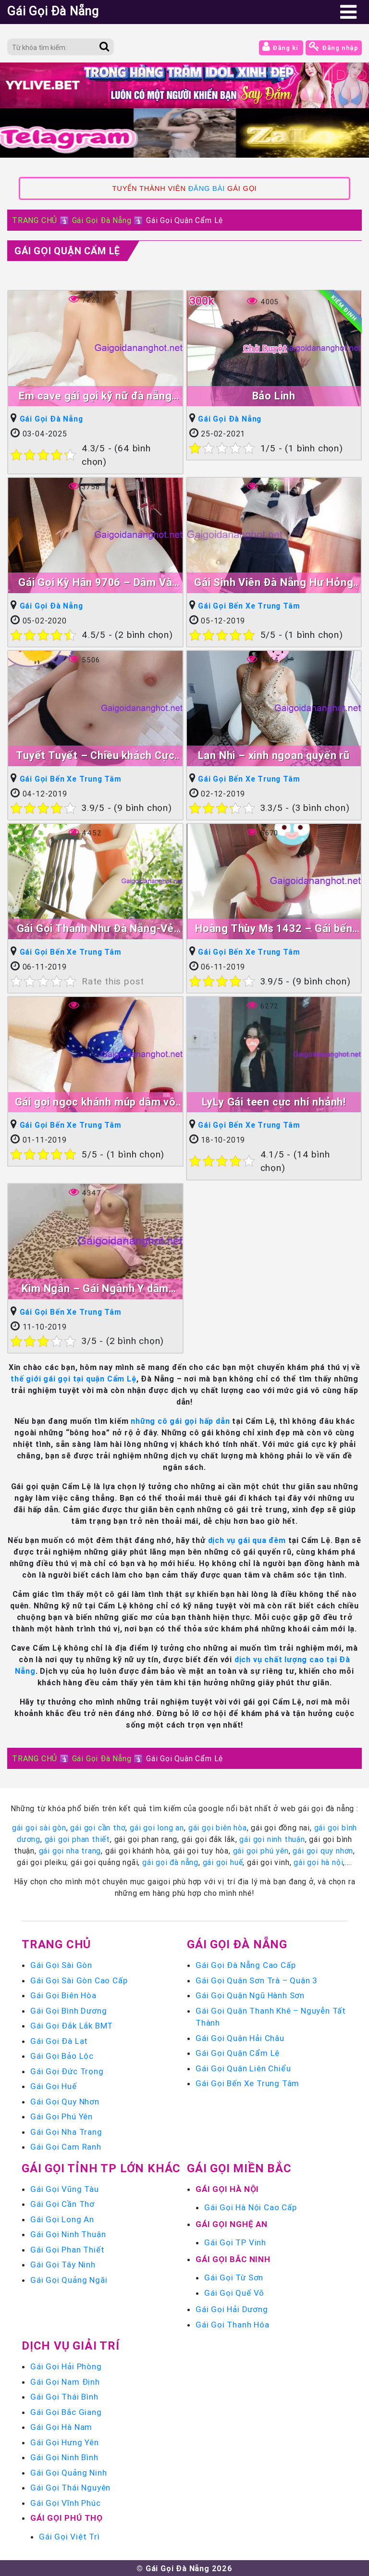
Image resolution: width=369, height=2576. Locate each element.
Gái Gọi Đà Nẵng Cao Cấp (245, 1964)
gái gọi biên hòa (217, 1827)
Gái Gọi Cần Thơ (62, 2203)
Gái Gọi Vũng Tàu (64, 2188)
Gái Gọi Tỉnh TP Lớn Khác (101, 2167)
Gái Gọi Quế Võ (234, 2292)
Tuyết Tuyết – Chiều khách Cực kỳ (95, 756)
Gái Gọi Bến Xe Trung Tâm (249, 605)
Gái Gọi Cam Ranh (65, 2146)
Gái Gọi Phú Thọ (66, 2517)
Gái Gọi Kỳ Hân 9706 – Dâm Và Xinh (95, 583)
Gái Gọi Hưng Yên (64, 2441)
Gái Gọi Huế (53, 2085)
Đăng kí (281, 46)
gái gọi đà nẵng (170, 1862)
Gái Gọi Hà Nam (61, 2426)
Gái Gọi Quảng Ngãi (68, 2279)
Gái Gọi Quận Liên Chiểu (243, 2067)
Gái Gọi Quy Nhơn (64, 2100)
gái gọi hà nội (318, 1862)
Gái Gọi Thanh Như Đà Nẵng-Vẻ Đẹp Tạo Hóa (95, 929)
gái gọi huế (223, 1862)
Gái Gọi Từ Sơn (233, 2277)
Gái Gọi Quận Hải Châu (240, 2037)
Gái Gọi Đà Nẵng (102, 220)
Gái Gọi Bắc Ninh (233, 2258)
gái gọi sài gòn (39, 1827)
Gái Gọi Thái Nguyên (70, 2487)
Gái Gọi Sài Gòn (61, 1964)
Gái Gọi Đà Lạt (59, 2040)
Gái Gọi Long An (62, 2218)
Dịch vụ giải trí (71, 2345)
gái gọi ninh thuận (272, 1838)
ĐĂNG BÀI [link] (206, 188)
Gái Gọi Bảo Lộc (62, 2055)
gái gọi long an (157, 1827)
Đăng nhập (333, 46)
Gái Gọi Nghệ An (232, 2223)
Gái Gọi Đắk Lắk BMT (71, 2025)
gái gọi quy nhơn (323, 1850)
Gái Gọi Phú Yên (61, 2116)
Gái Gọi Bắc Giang (66, 2411)
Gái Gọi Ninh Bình (64, 2457)
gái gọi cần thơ (97, 1827)
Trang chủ (56, 1944)
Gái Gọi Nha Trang (66, 2131)
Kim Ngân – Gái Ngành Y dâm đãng (95, 1289)
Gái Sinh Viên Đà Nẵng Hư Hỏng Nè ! (273, 583)
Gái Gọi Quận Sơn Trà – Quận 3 (257, 1979)
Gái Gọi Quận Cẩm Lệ (67, 251)
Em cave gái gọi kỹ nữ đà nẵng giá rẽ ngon (95, 396)
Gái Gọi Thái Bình (64, 2396)
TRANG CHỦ (34, 220)
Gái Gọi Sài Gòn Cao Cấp (78, 1979)
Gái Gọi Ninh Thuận (68, 2233)
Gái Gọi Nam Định (65, 2381)
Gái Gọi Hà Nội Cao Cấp (250, 2207)
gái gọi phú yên (261, 1850)
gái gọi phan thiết (77, 1838)
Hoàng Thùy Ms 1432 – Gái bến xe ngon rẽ (274, 929)
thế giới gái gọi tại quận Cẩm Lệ (73, 1378)
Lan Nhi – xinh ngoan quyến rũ (274, 755)
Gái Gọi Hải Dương (232, 2308)
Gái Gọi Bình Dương (68, 2009)
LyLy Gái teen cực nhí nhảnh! (273, 1101)
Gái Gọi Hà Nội (227, 2188)
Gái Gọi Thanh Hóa (233, 2323)
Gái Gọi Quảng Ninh (68, 2471)
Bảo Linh (273, 395)
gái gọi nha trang (70, 1850)
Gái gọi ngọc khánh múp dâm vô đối (95, 1102)
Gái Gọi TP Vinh (235, 2242)
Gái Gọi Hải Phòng (66, 2366)
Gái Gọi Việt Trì (69, 2535)
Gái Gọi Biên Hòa (63, 1995)
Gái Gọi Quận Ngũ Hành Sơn (250, 1995)
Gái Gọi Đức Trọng (67, 2070)
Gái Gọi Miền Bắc (239, 2167)
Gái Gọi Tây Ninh (63, 2264)
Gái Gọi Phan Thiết (67, 2248)
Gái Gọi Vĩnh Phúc (65, 2502)
